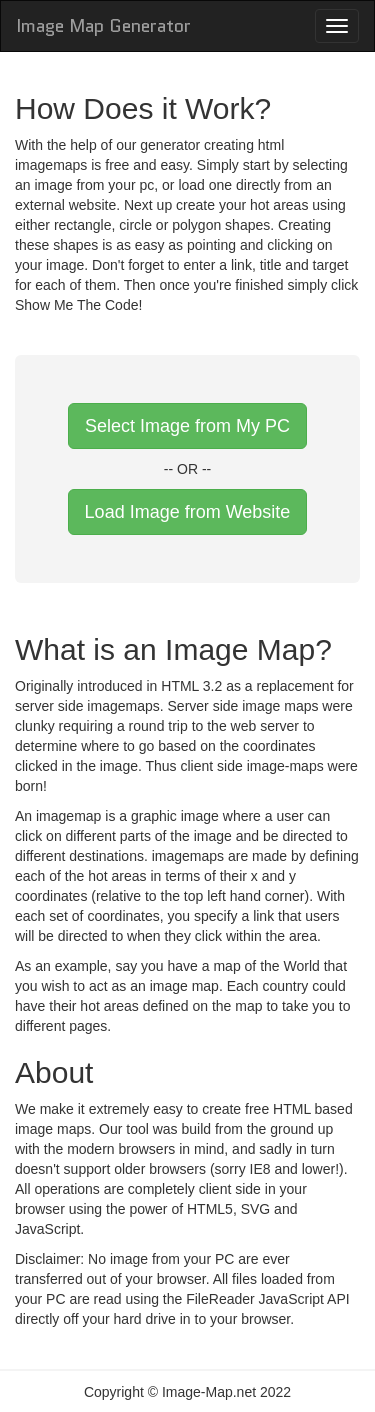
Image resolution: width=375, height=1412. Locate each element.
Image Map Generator (103, 26)
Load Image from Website (188, 512)
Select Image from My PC (187, 426)
